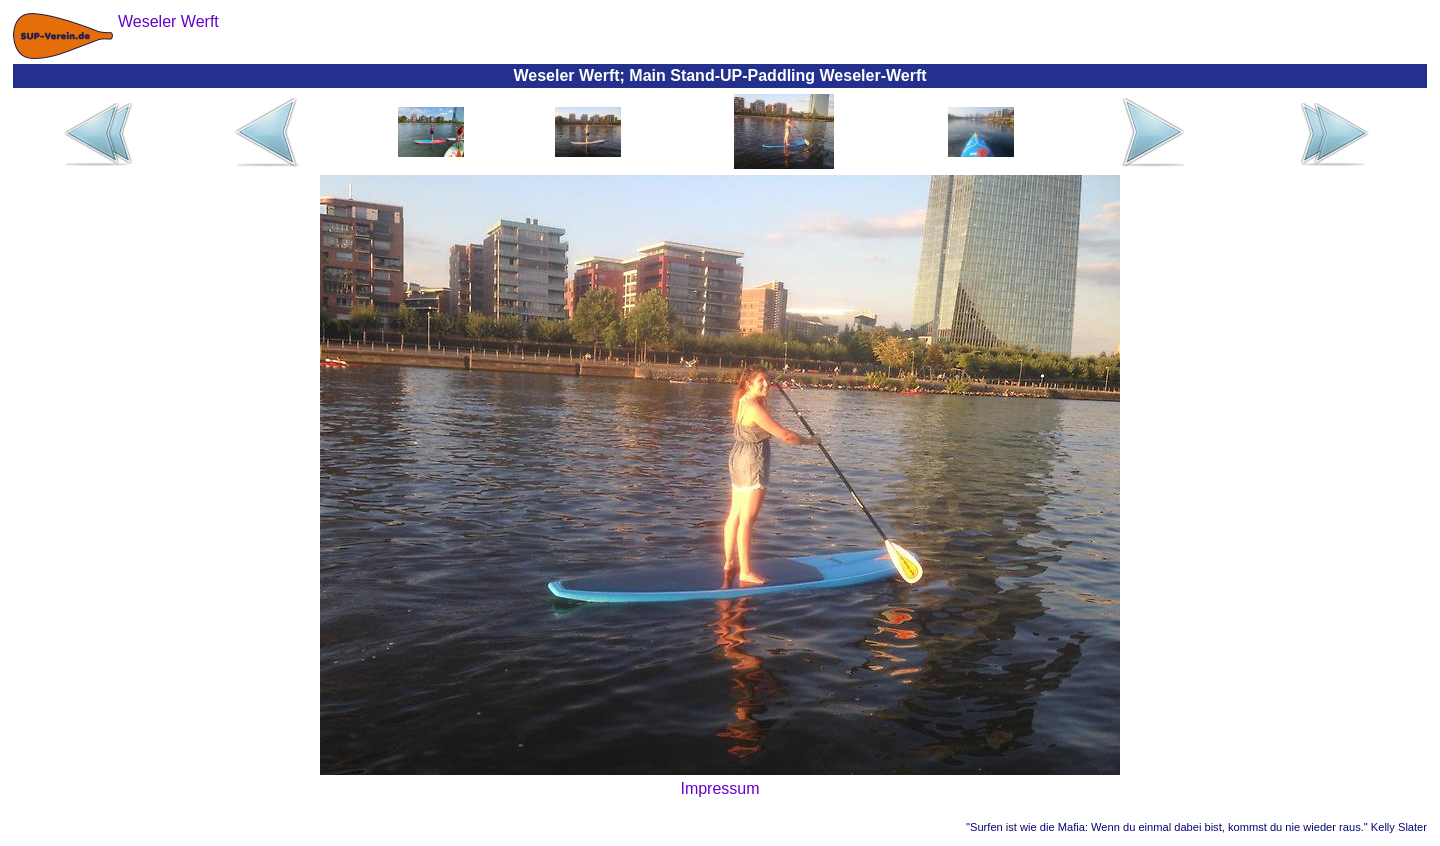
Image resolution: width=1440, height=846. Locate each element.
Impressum (719, 788)
